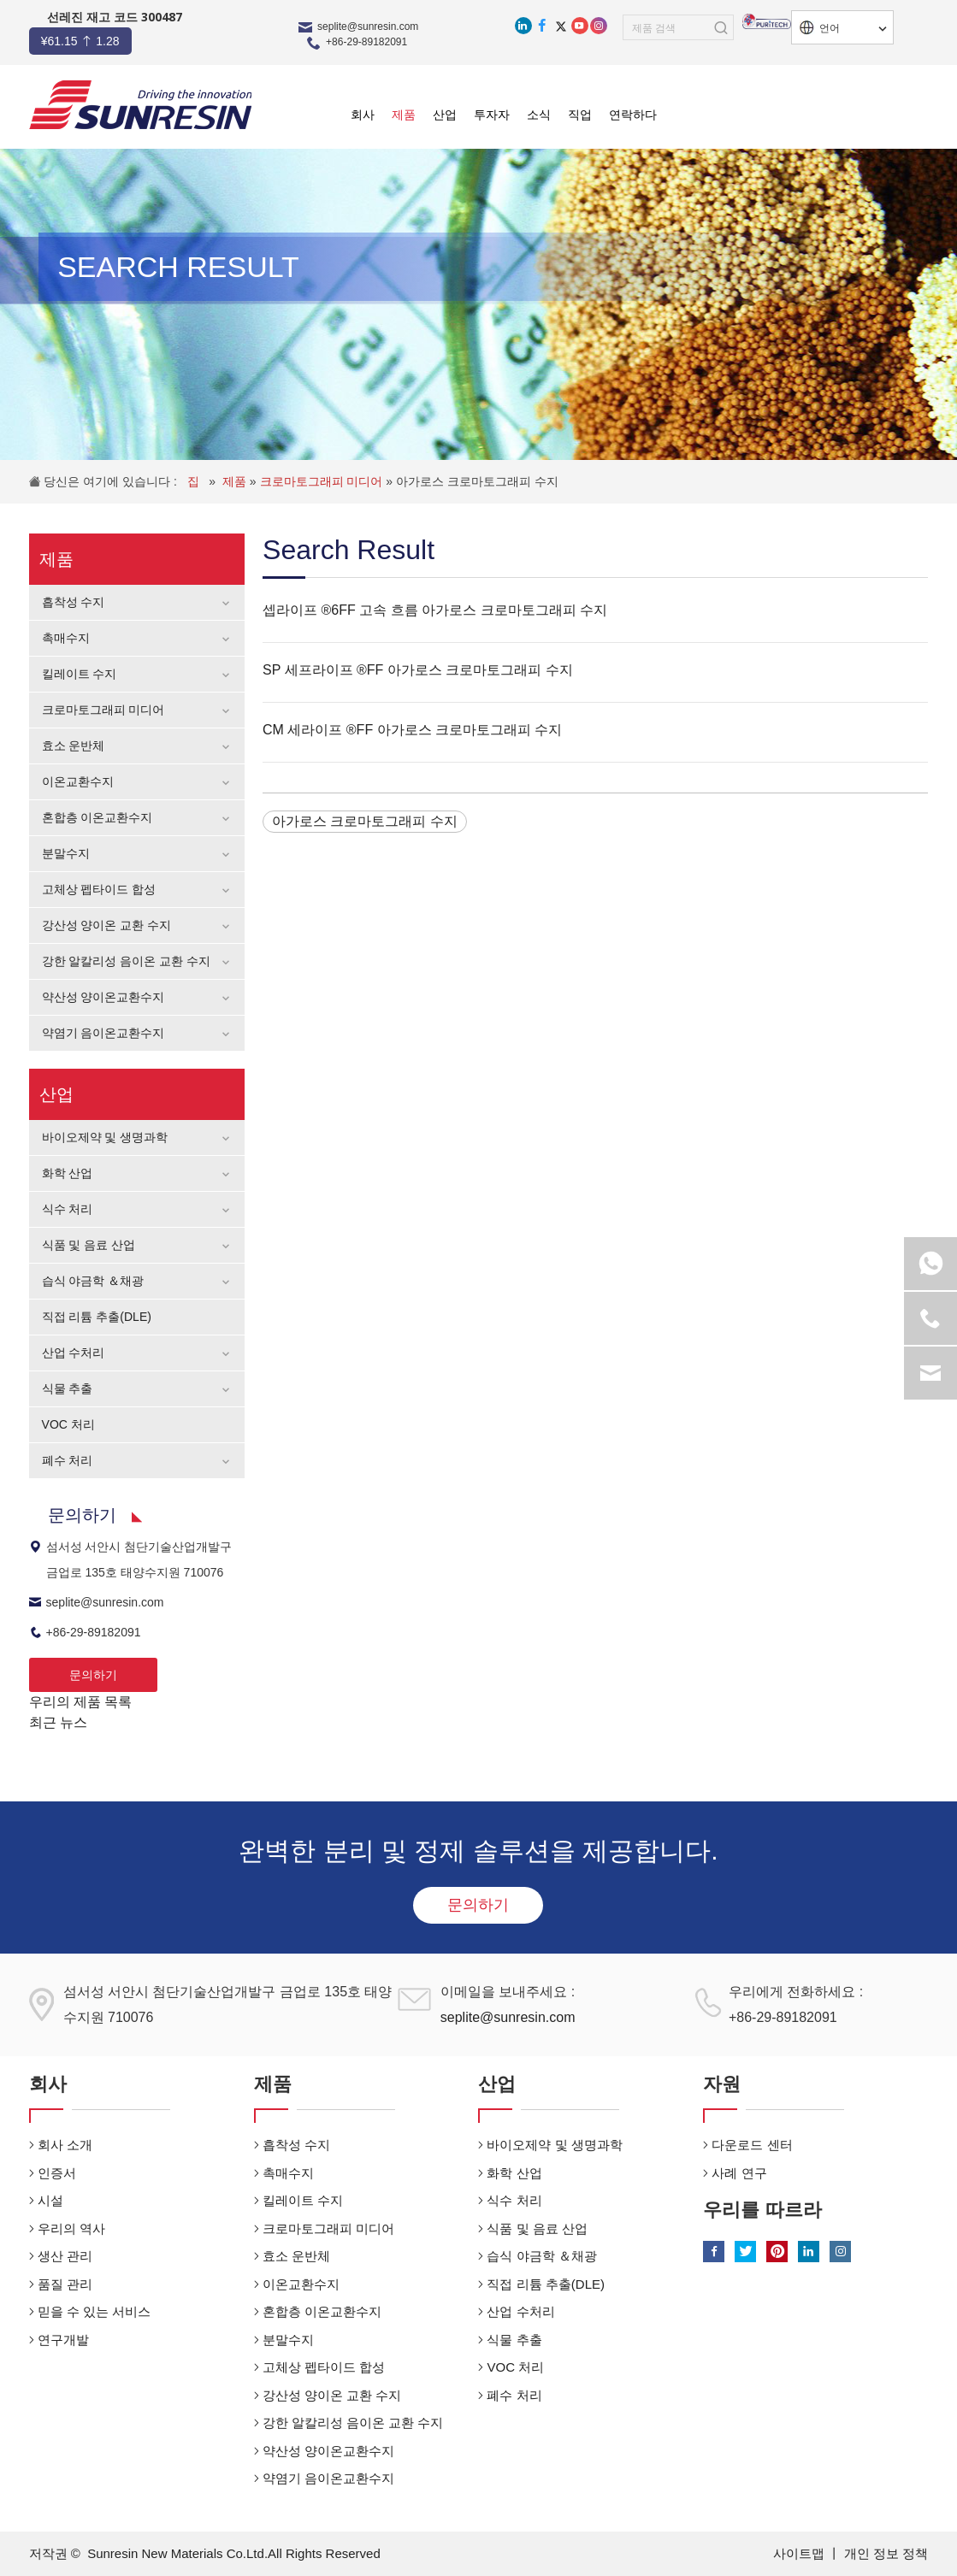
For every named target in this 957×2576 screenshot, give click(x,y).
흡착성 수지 (73, 602)
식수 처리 (67, 1209)
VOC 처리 (68, 1424)
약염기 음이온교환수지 (103, 1033)
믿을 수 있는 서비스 (94, 2311)
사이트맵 (800, 2553)
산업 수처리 (73, 1352)
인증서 (57, 2173)
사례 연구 (739, 2173)
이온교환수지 (78, 781)
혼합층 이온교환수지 (97, 817)
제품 (236, 481)
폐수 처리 (67, 1460)
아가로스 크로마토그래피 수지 (477, 481)
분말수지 (66, 853)
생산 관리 (65, 2256)
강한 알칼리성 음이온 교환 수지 (126, 961)
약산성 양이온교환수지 (103, 997)
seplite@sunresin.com (367, 26)
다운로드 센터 (752, 2144)
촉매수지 (66, 638)
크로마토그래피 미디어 (323, 481)
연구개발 (63, 2339)
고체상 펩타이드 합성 (99, 889)
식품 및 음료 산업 (89, 1245)
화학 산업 (67, 1173)
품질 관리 (65, 2284)
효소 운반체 (73, 745)
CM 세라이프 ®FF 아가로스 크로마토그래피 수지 (412, 729)
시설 (50, 2200)
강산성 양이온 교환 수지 (107, 925)
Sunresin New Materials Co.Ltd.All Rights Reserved (234, 2553)
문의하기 (93, 1675)
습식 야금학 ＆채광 (93, 1281)
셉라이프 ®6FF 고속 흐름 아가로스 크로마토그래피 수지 (435, 610)
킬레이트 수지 (79, 674)
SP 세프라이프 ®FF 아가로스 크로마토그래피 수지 (418, 670)
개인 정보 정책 (886, 2553)
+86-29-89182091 (366, 42)
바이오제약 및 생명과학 (105, 1137)
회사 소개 (65, 2144)
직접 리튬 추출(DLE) (96, 1316)
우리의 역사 (71, 2228)
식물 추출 (67, 1388)
